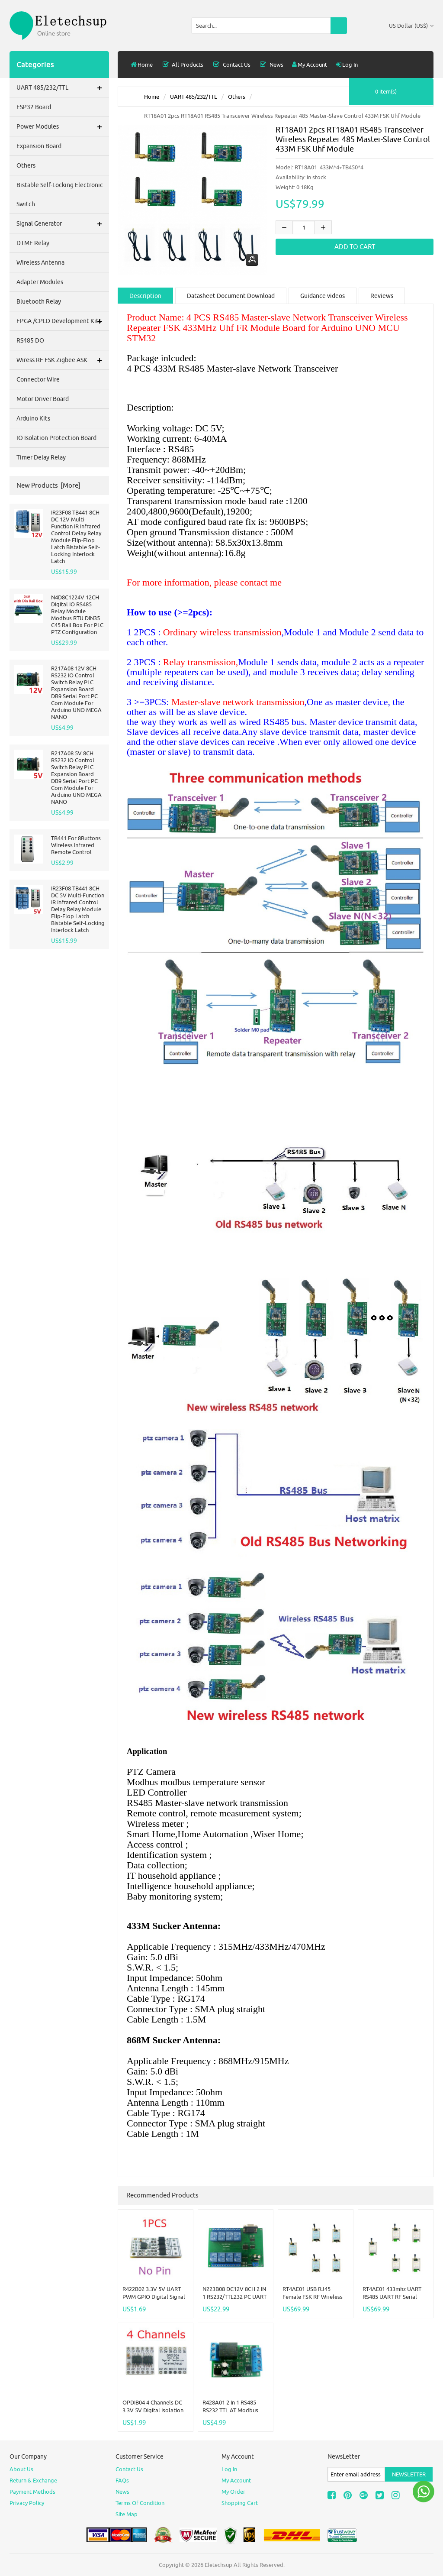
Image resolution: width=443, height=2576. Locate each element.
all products (182, 64)
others (236, 96)
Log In (347, 64)
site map (127, 2514)
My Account (309, 64)
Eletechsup (218, 2564)
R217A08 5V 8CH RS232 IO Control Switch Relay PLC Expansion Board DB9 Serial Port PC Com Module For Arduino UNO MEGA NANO (76, 777)
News (271, 64)
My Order (233, 2491)
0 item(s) (386, 91)
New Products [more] (48, 485)
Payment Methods (32, 2491)
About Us (21, 2469)
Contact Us (231, 64)
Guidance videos (322, 295)
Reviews (381, 295)
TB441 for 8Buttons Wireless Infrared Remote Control (76, 845)
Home (142, 64)
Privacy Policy (27, 2502)
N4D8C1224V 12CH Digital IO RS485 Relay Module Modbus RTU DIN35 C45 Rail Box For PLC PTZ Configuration (77, 614)
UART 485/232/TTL (193, 96)
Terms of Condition (140, 2502)
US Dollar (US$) (411, 25)
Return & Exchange (33, 2480)
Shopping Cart (240, 2502)
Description (145, 295)
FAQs (122, 2480)
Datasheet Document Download (231, 295)
